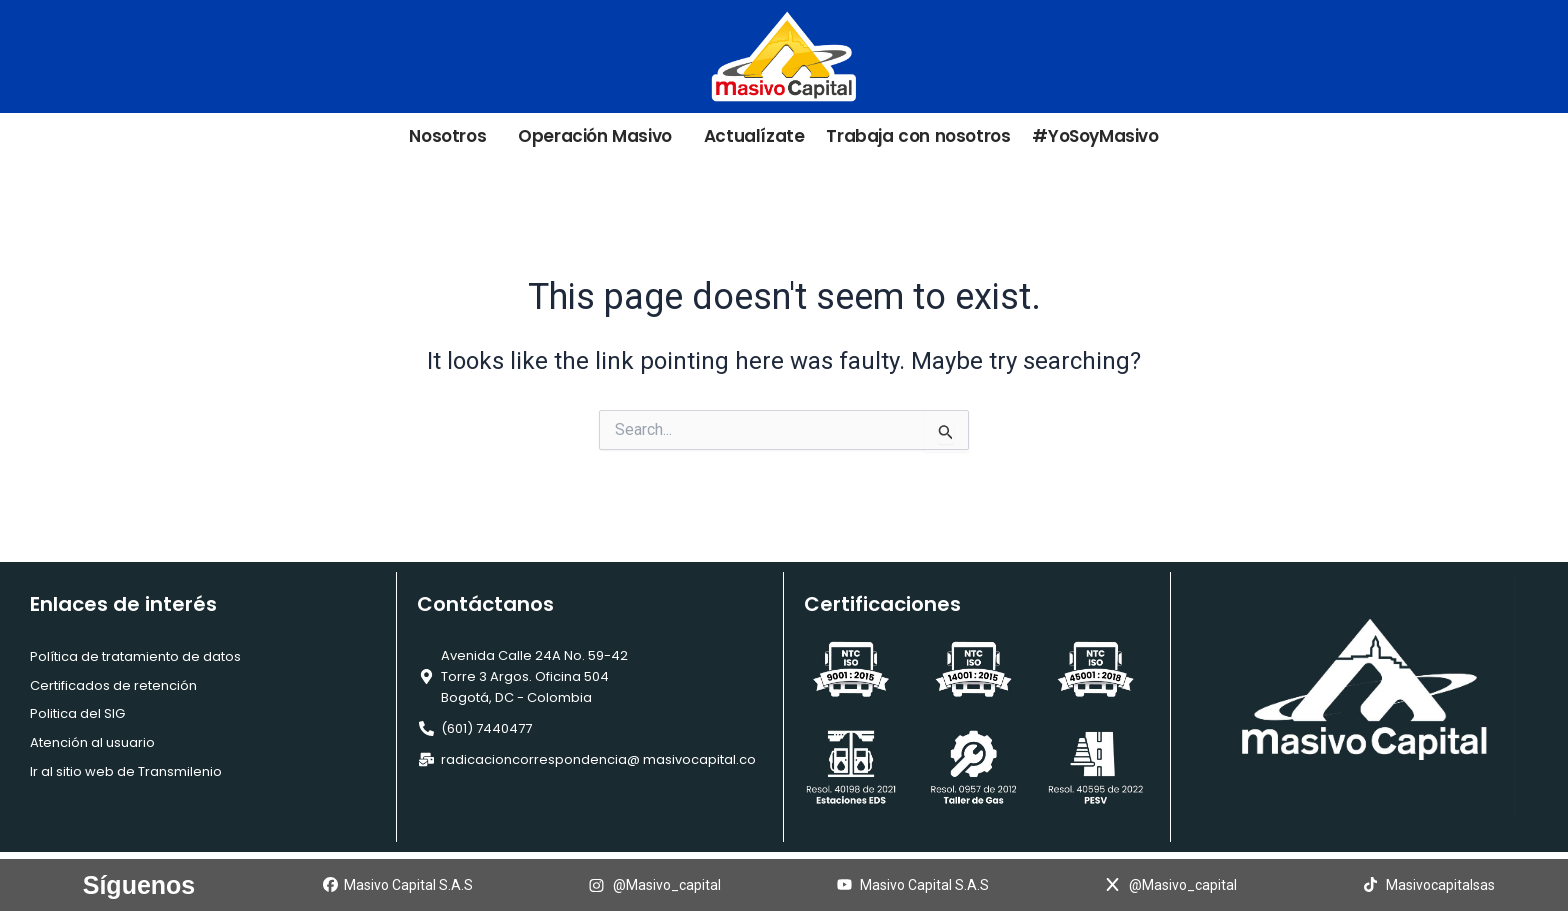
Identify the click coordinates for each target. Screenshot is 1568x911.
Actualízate (754, 136)
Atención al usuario (92, 742)
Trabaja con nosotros (918, 136)
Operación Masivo (600, 136)
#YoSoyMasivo (1095, 136)
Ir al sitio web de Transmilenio (126, 771)
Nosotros (452, 136)
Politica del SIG (77, 713)
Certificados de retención (113, 685)
